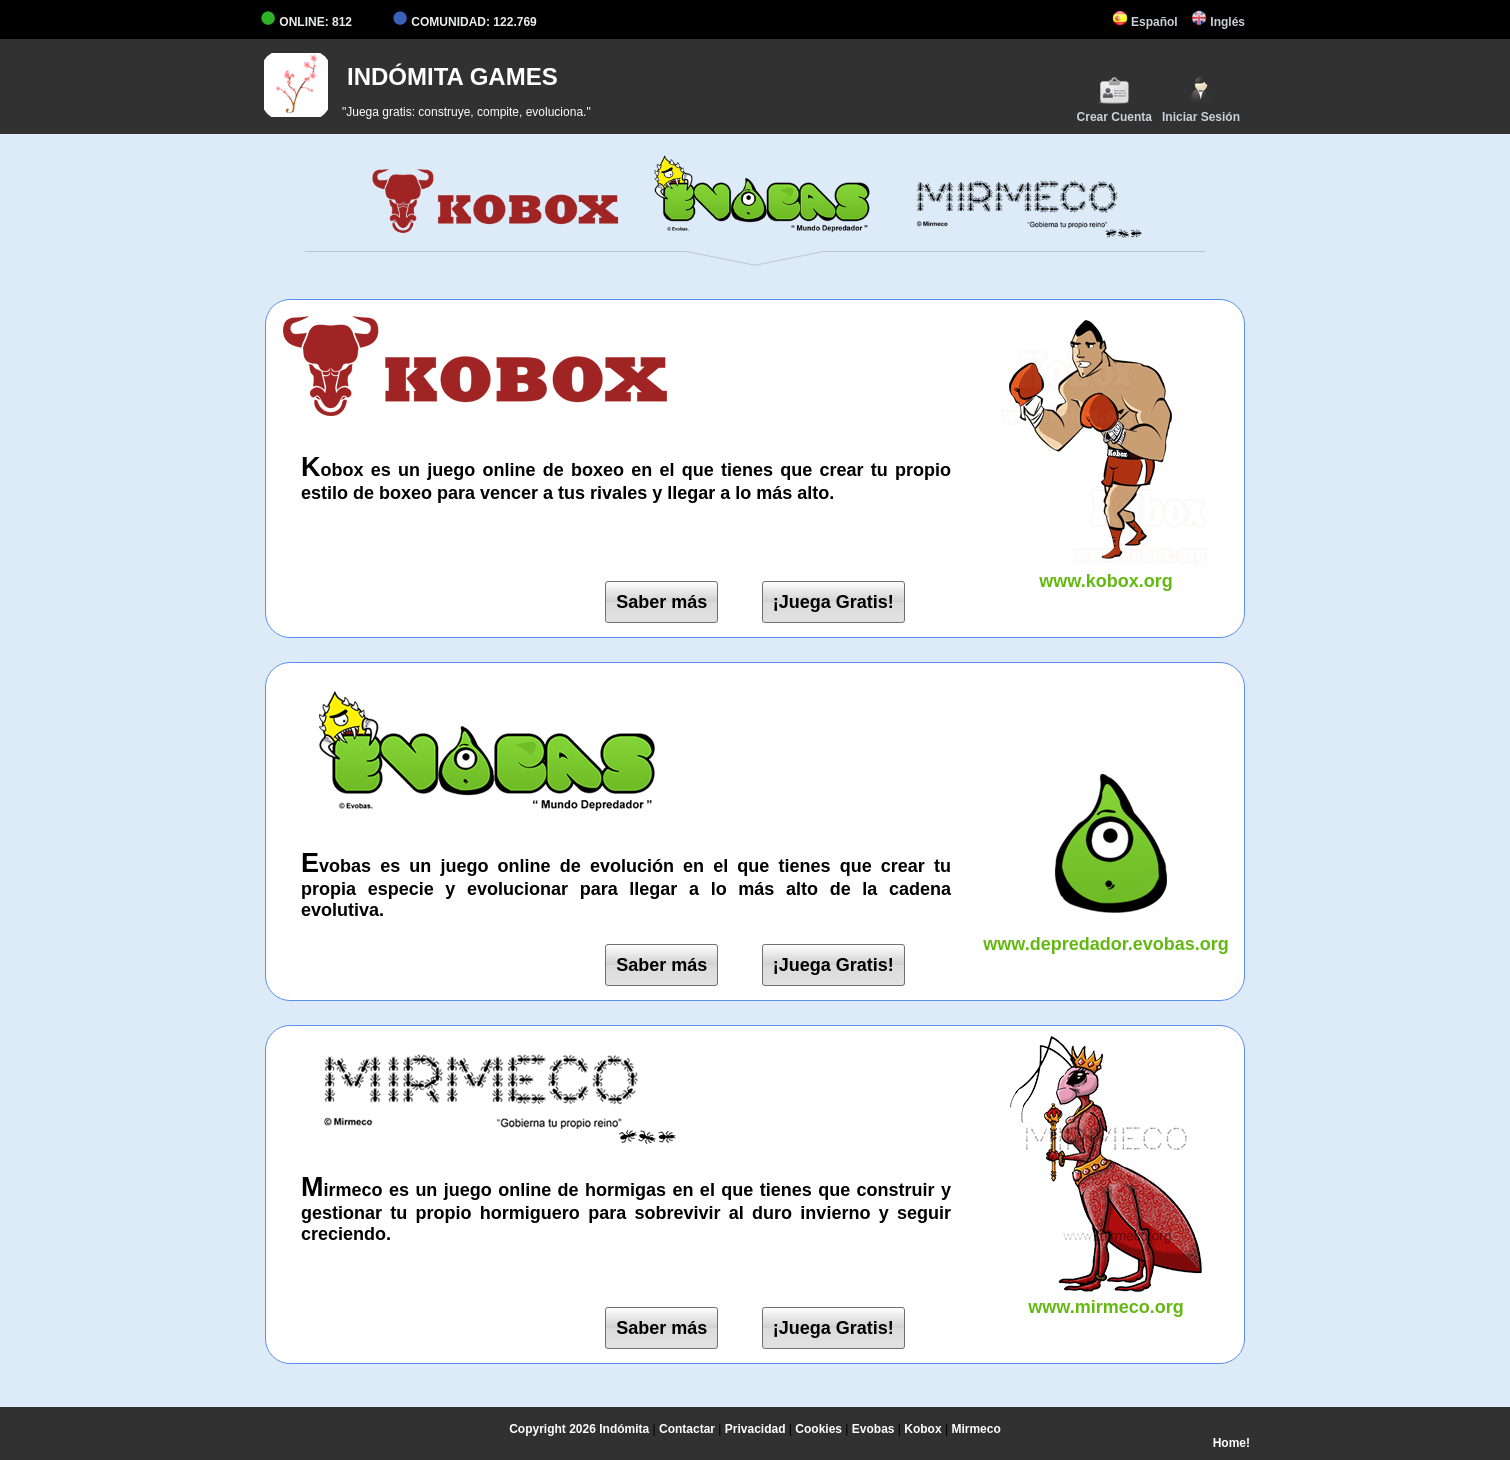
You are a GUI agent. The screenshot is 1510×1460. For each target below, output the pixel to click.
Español (1145, 22)
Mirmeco (975, 1429)
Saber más (661, 602)
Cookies (818, 1429)
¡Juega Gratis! (833, 602)
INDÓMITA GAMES (452, 76)
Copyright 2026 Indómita (579, 1429)
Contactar (687, 1429)
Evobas (873, 1429)
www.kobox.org (1106, 570)
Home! (1231, 1443)
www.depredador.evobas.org (1106, 933)
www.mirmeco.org (1106, 1296)
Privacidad (755, 1429)
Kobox (922, 1429)
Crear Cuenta (1114, 99)
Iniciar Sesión (1201, 99)
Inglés (1218, 22)
